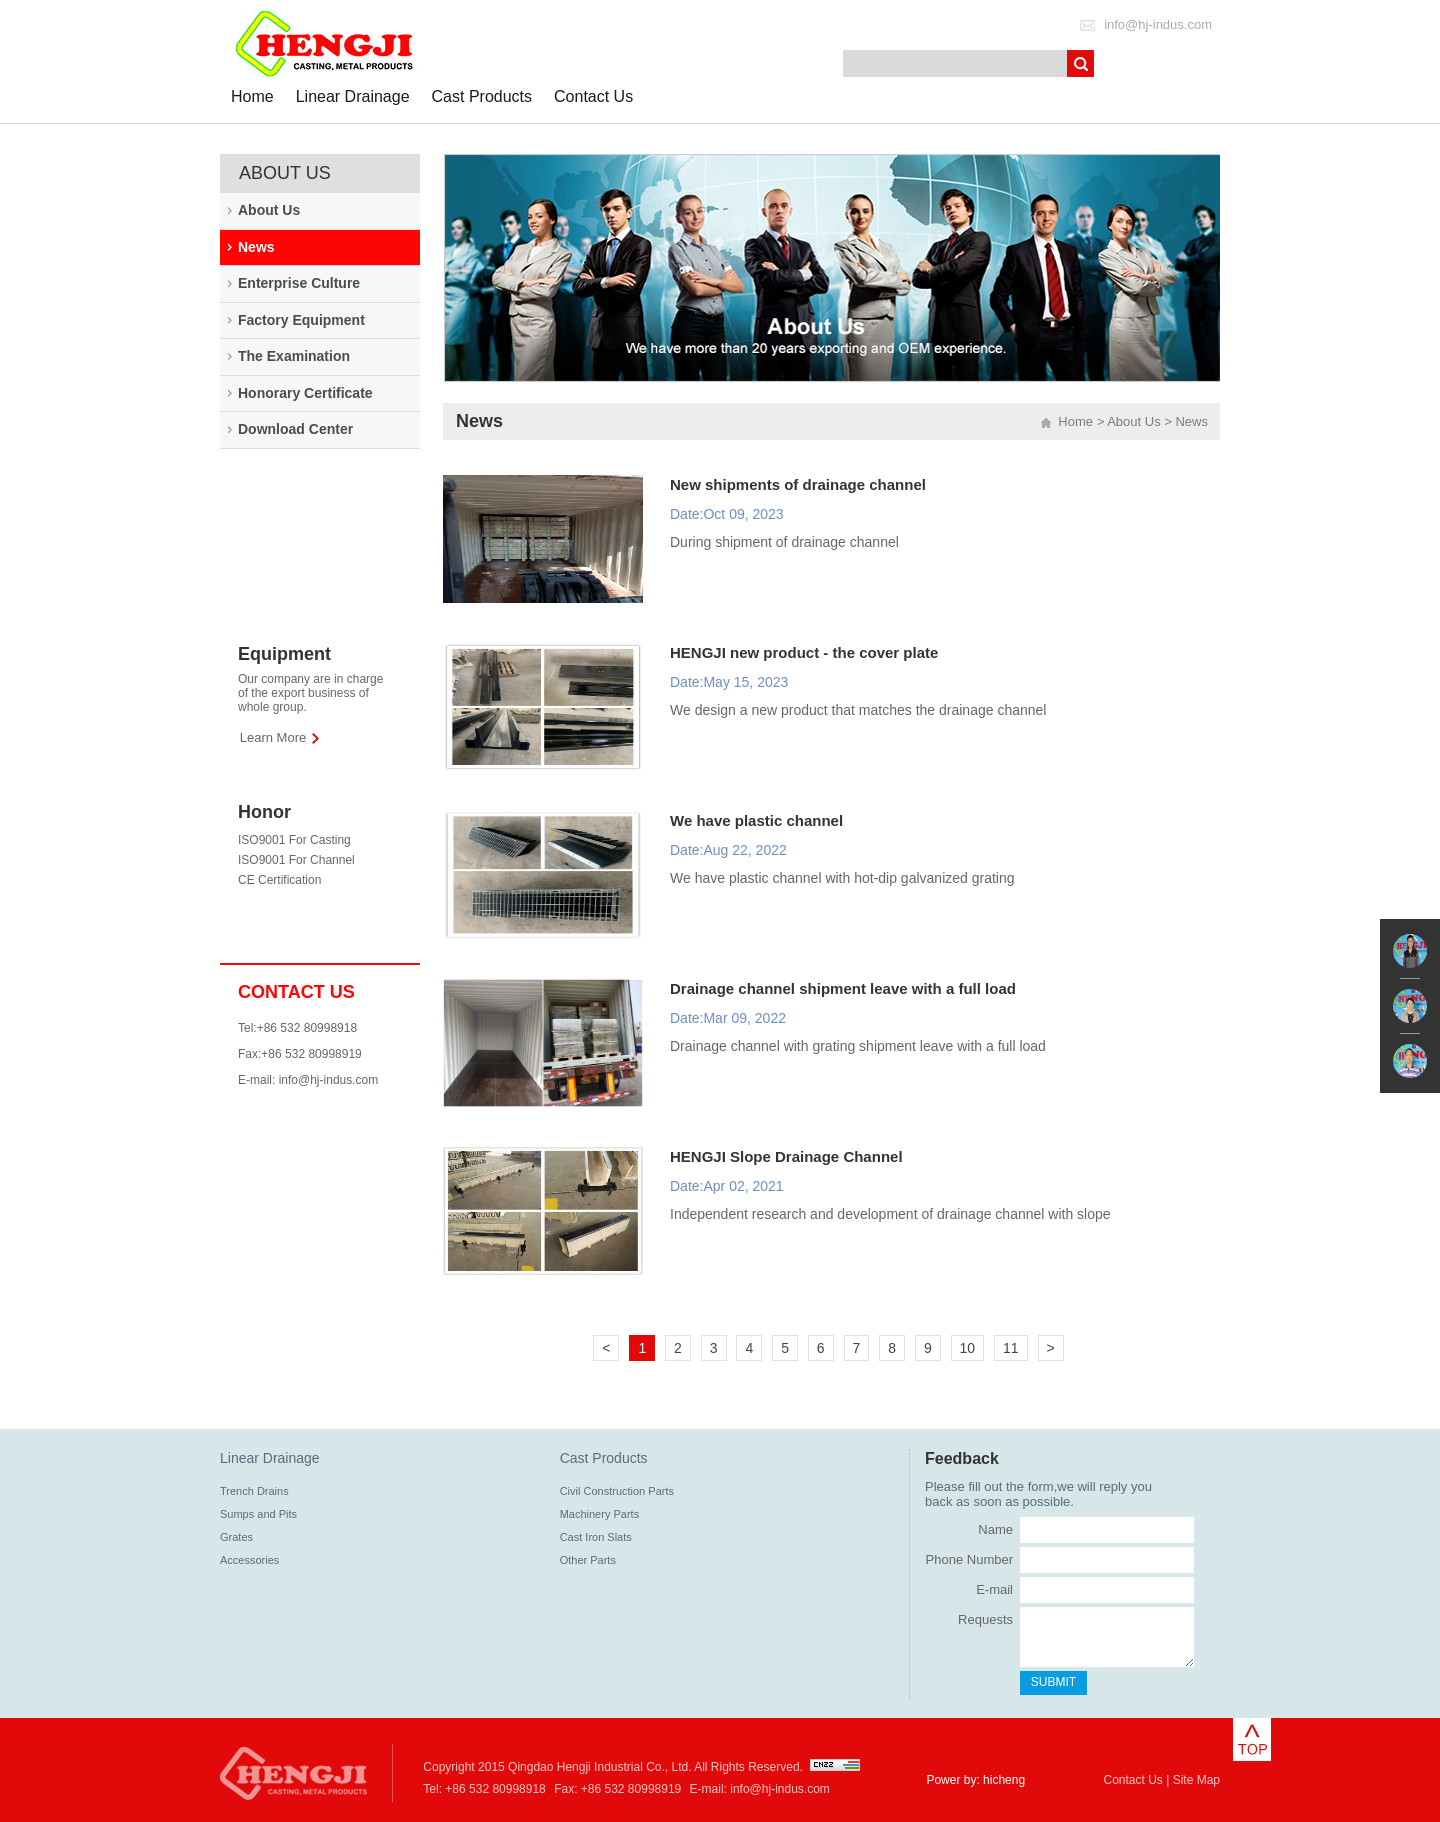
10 (968, 1348)
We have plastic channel (756, 820)
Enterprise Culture (299, 283)
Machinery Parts (599, 1514)
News (256, 247)
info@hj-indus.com (1158, 24)
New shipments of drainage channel (798, 484)
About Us (269, 210)
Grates (236, 1537)
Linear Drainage (353, 96)
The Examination (294, 356)
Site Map (1196, 1780)
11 (1011, 1348)
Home (252, 96)
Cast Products (482, 96)
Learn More (273, 737)
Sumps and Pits (258, 1514)
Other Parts (588, 1560)
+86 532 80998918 (495, 1789)
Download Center (295, 429)
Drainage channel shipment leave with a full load (843, 988)
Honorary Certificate (305, 393)
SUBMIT (1053, 1682)
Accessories (249, 1560)
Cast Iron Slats (596, 1537)
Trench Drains (254, 1491)
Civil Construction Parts (617, 1491)
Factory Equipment (301, 320)
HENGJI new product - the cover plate (804, 652)
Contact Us (593, 96)
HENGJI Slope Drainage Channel (786, 1156)
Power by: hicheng (975, 1780)
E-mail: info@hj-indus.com (308, 1080)
